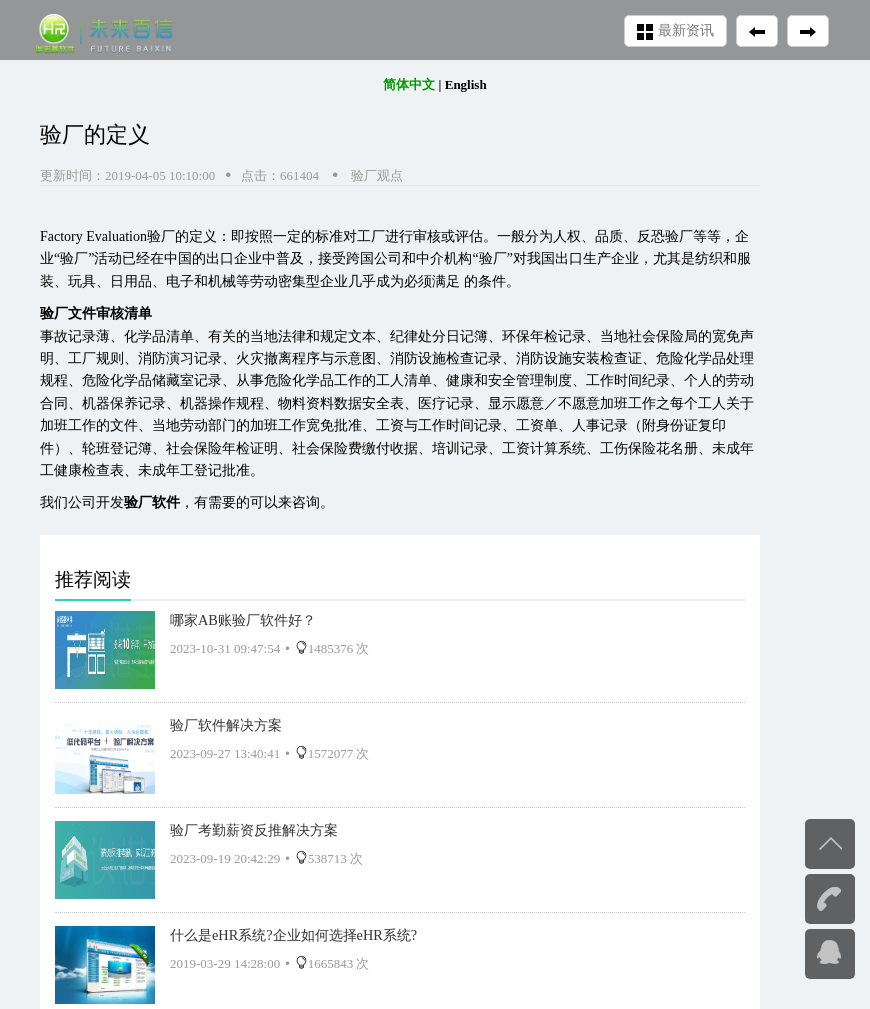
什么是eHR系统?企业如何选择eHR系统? (293, 935)
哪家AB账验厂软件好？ (243, 620)
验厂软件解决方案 (226, 725)
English (466, 84)
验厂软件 (152, 502)
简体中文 (409, 84)
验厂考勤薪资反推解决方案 (254, 830)
